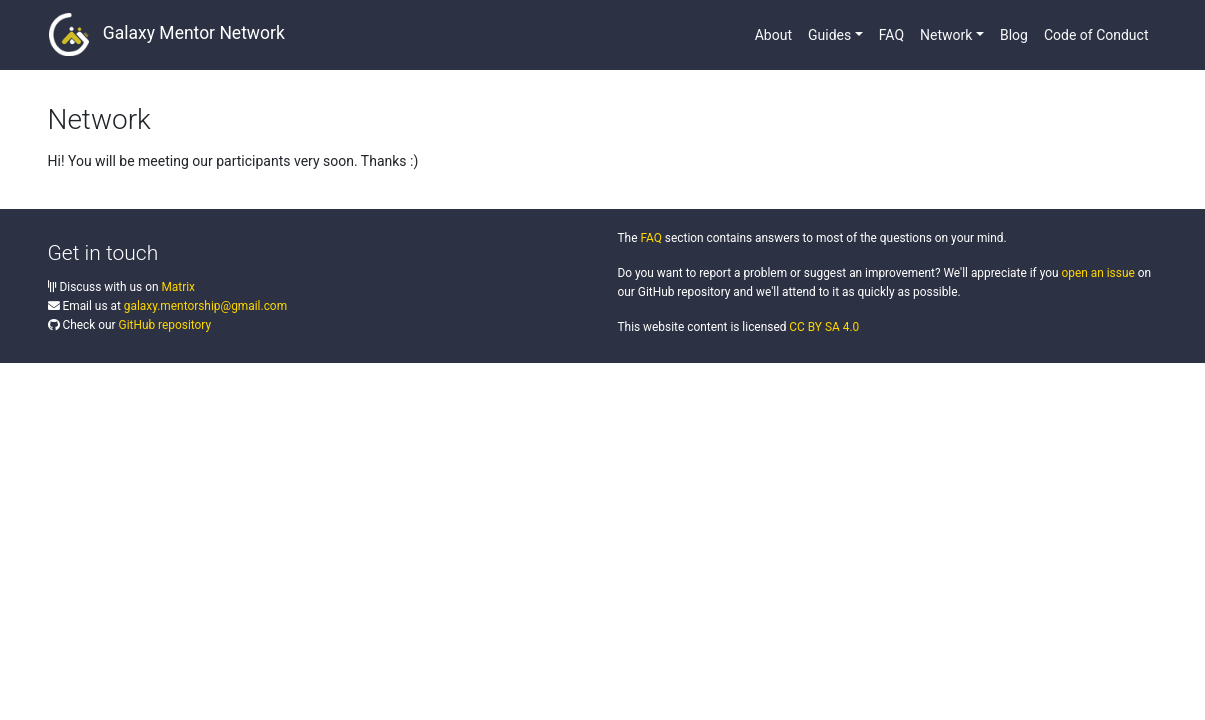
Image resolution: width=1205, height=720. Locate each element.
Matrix (178, 287)
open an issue (1097, 273)
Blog (1014, 35)
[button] (835, 35)
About (773, 35)
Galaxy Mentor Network (167, 34)
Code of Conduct (1096, 35)
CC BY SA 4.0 (824, 327)
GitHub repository (165, 325)
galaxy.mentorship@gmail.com (205, 306)
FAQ (891, 35)
